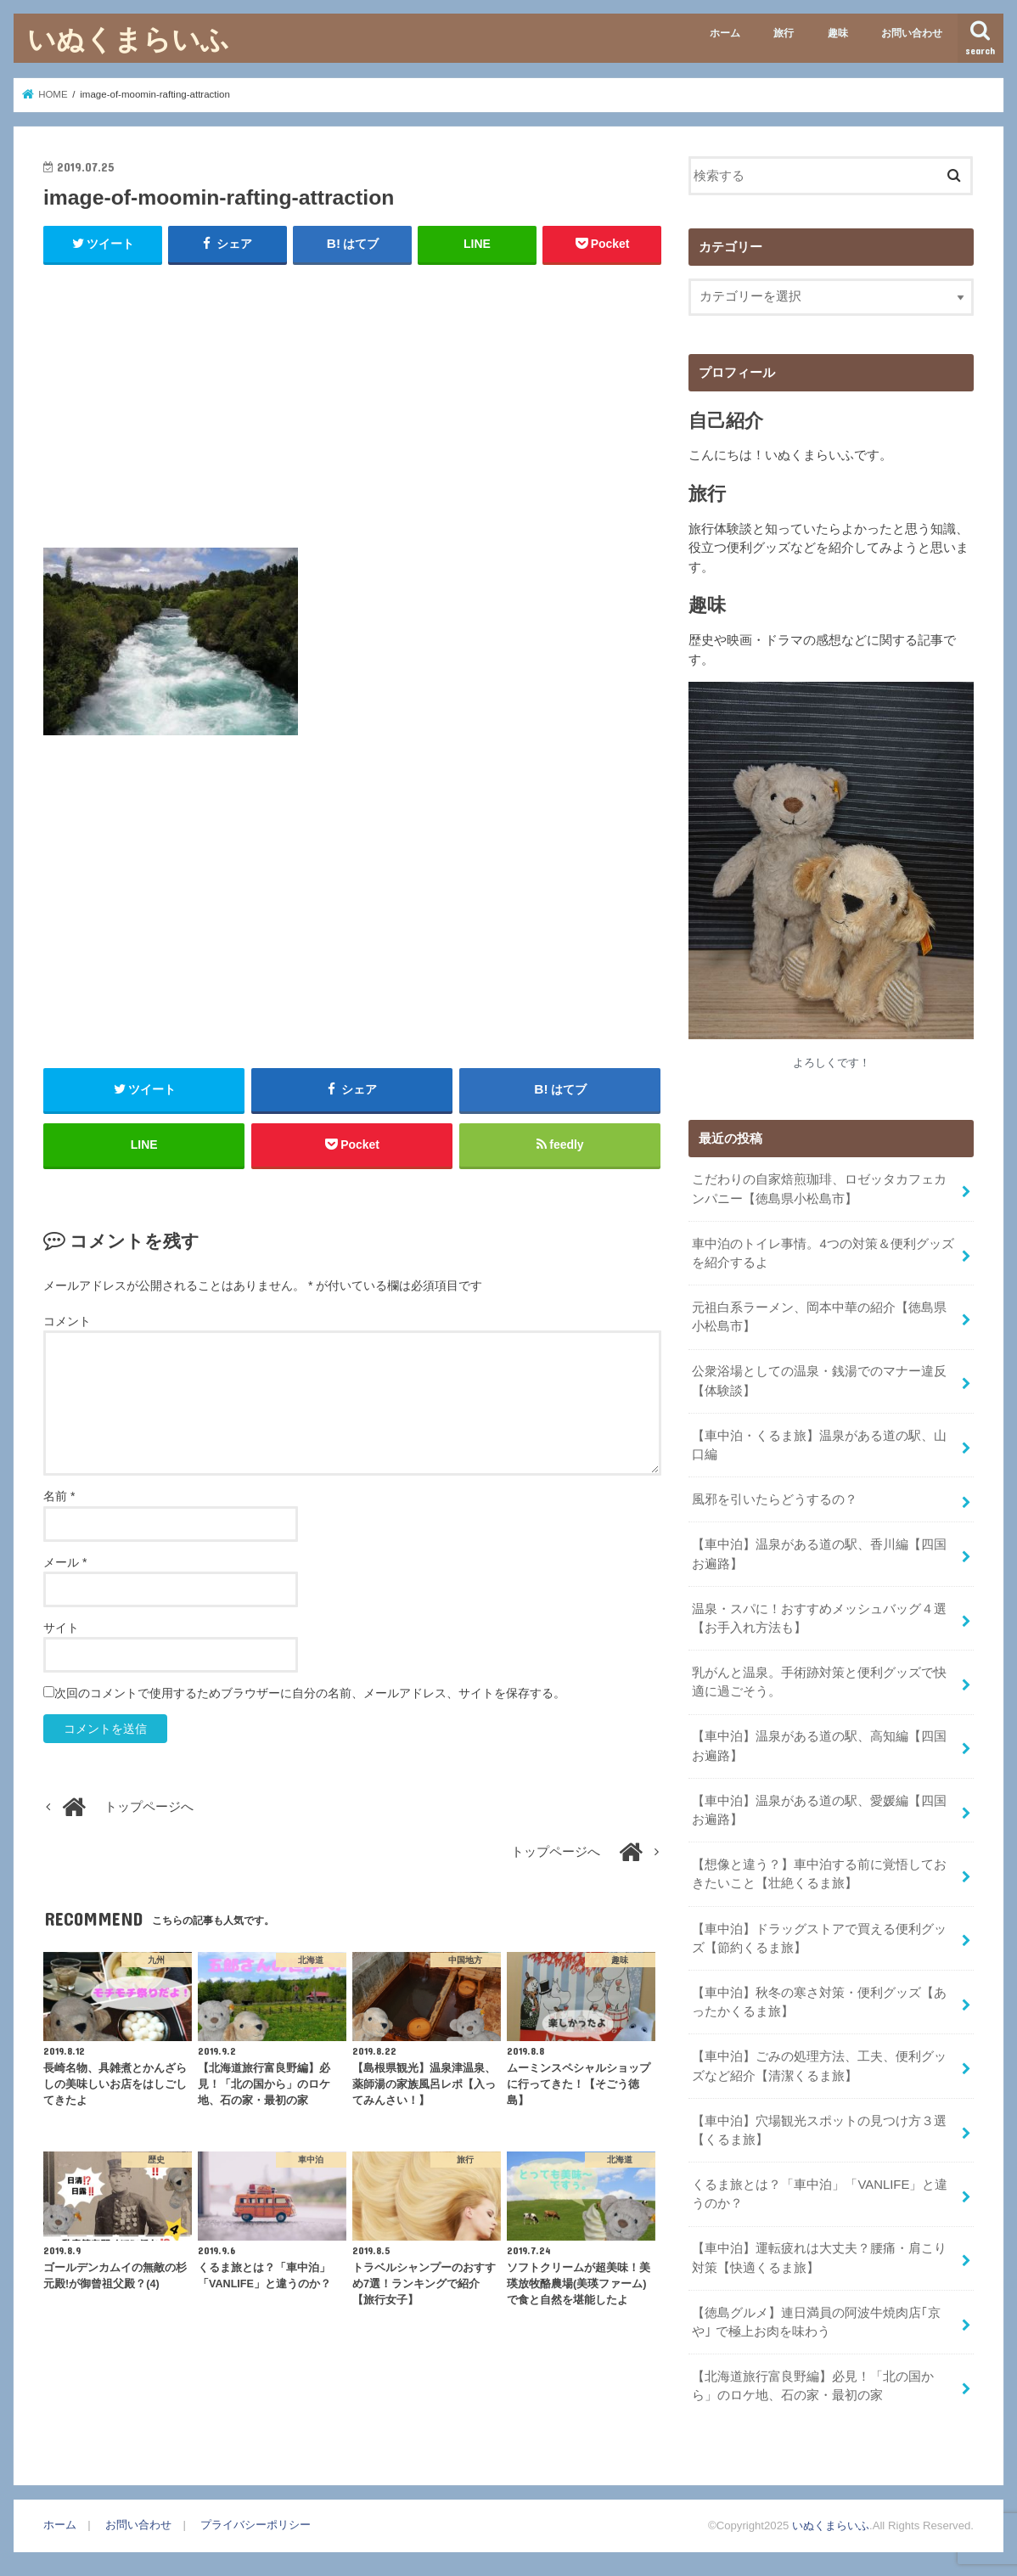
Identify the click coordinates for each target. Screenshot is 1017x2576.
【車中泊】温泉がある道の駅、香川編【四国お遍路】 (819, 1553)
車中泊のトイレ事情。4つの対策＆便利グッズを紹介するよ (822, 1252)
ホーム (725, 33)
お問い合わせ (911, 33)
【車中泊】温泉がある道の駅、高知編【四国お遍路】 (819, 1744)
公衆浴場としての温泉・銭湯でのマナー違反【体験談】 (819, 1380)
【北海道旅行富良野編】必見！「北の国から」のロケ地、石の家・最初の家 (813, 2381)
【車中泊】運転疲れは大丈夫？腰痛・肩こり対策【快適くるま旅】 (819, 2254)
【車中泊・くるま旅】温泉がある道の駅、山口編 (819, 1444)
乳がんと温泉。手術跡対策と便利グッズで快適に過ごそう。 (819, 1680)
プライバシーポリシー (255, 2520)
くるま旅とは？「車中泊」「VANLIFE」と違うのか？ (819, 2190)
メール (65, 1562)
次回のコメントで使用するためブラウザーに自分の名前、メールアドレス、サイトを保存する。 (309, 1693)
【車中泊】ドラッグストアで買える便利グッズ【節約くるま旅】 (819, 1936)
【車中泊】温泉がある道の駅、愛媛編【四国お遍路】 (819, 1807)
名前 (59, 1497)
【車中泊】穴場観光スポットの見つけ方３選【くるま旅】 (819, 2127)
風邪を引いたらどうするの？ (774, 1498)
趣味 (838, 33)
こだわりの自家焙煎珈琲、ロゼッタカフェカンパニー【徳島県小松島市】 (819, 1189)
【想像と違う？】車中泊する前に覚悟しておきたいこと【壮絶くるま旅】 (819, 1871)
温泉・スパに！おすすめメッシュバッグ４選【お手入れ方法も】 (819, 1616)
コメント (67, 1322)
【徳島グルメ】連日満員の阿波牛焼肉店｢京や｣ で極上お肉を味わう (816, 2318)
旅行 (783, 33)
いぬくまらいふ (128, 38)
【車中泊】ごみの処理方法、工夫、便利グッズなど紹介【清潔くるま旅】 (819, 2063)
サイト (61, 1627)
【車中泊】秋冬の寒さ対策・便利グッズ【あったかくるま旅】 (819, 1999)
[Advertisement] (352, 402)
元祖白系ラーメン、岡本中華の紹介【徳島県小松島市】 (819, 1317)
